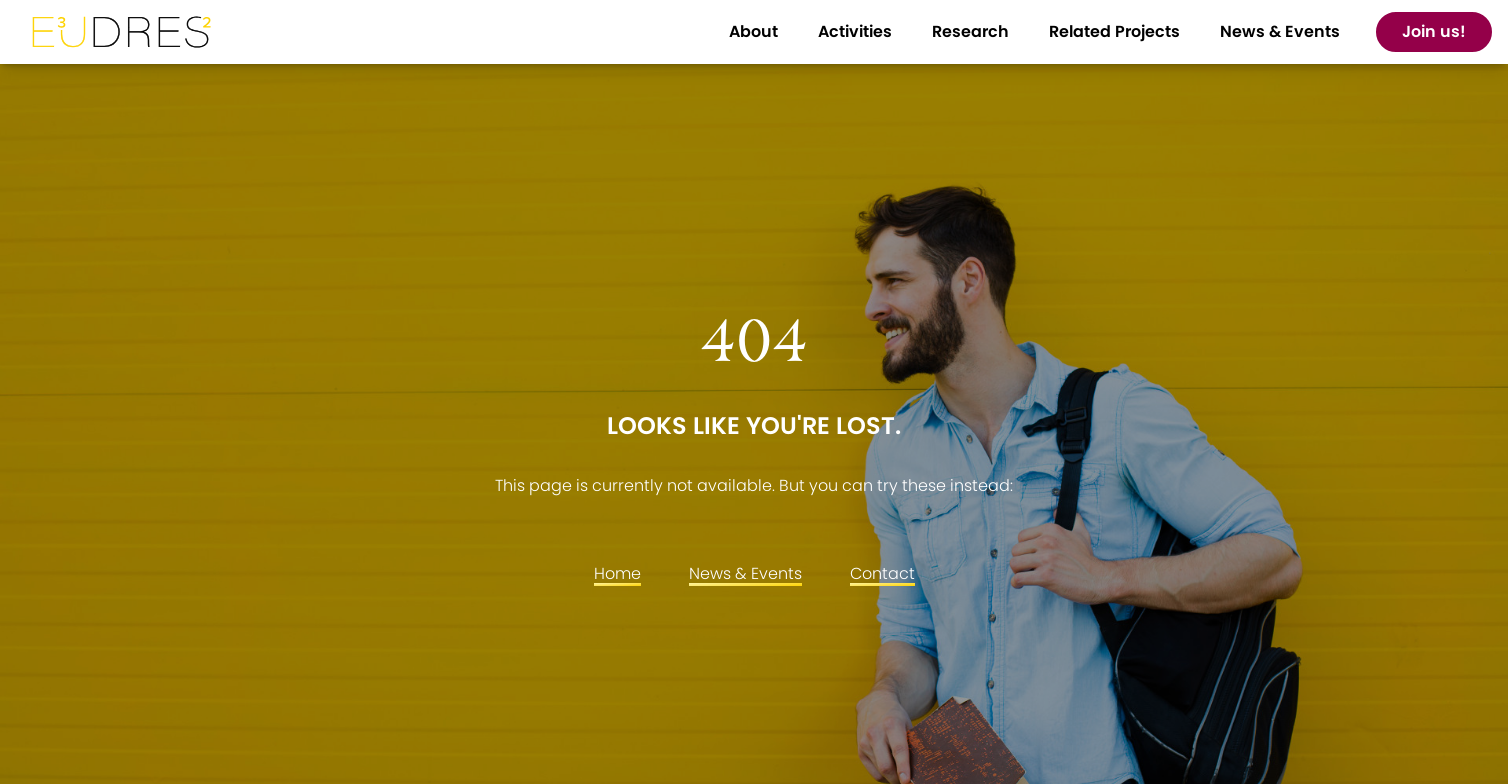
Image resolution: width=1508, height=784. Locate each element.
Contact (882, 573)
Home (617, 573)
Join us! (1434, 31)
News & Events (745, 573)
